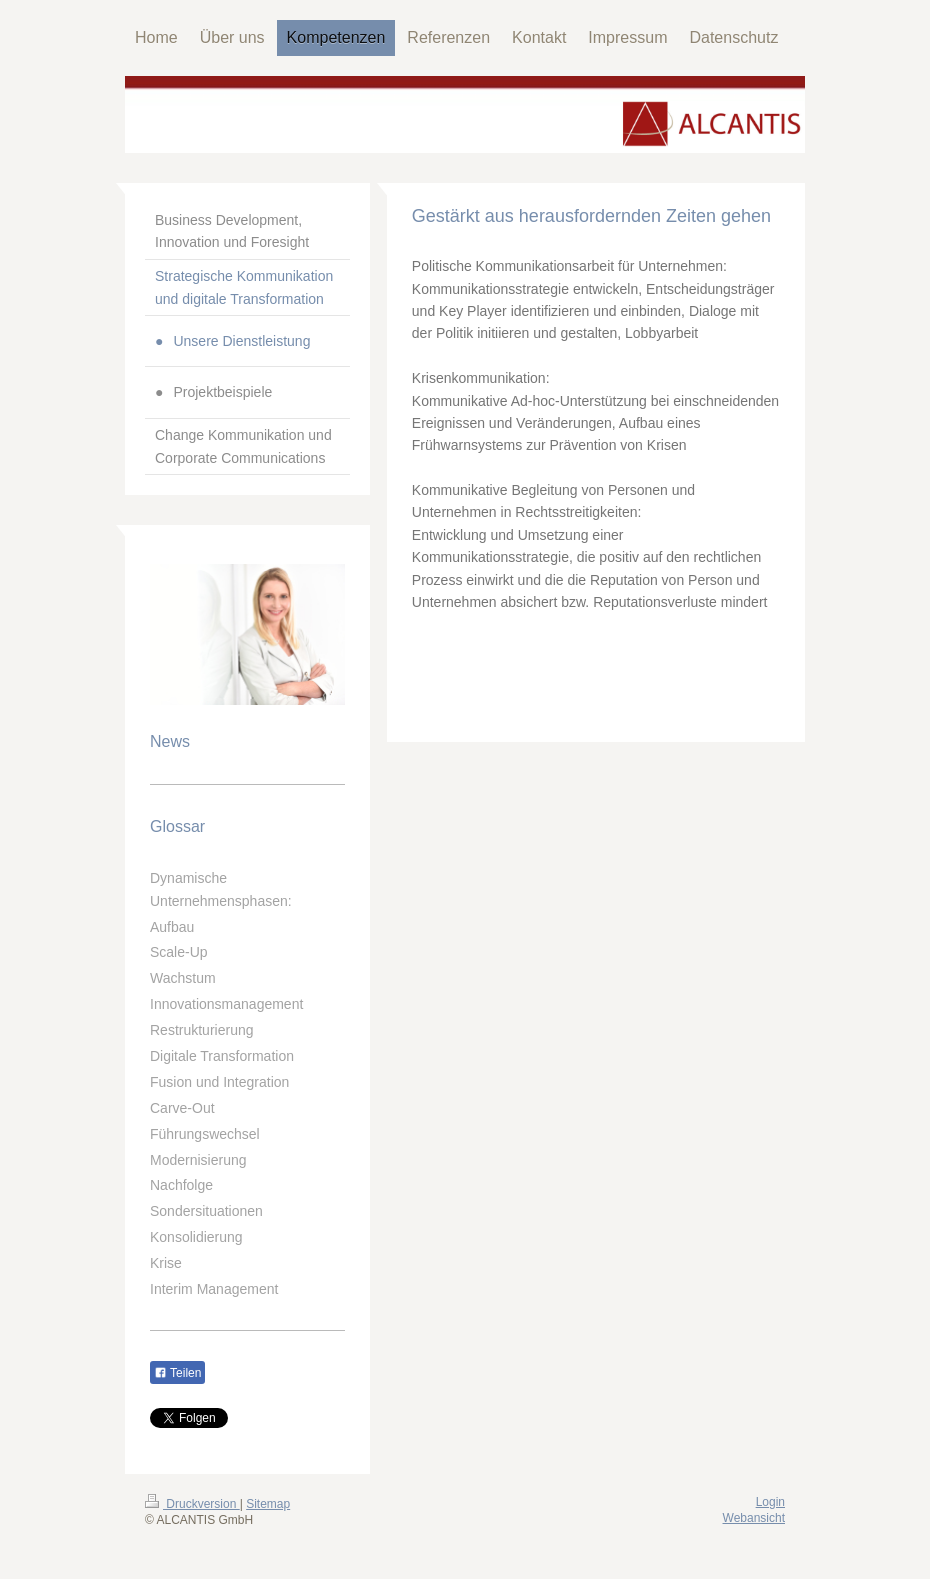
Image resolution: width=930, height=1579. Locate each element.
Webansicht (754, 1518)
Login (770, 1502)
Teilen (177, 1373)
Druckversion (192, 1504)
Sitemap (268, 1504)
